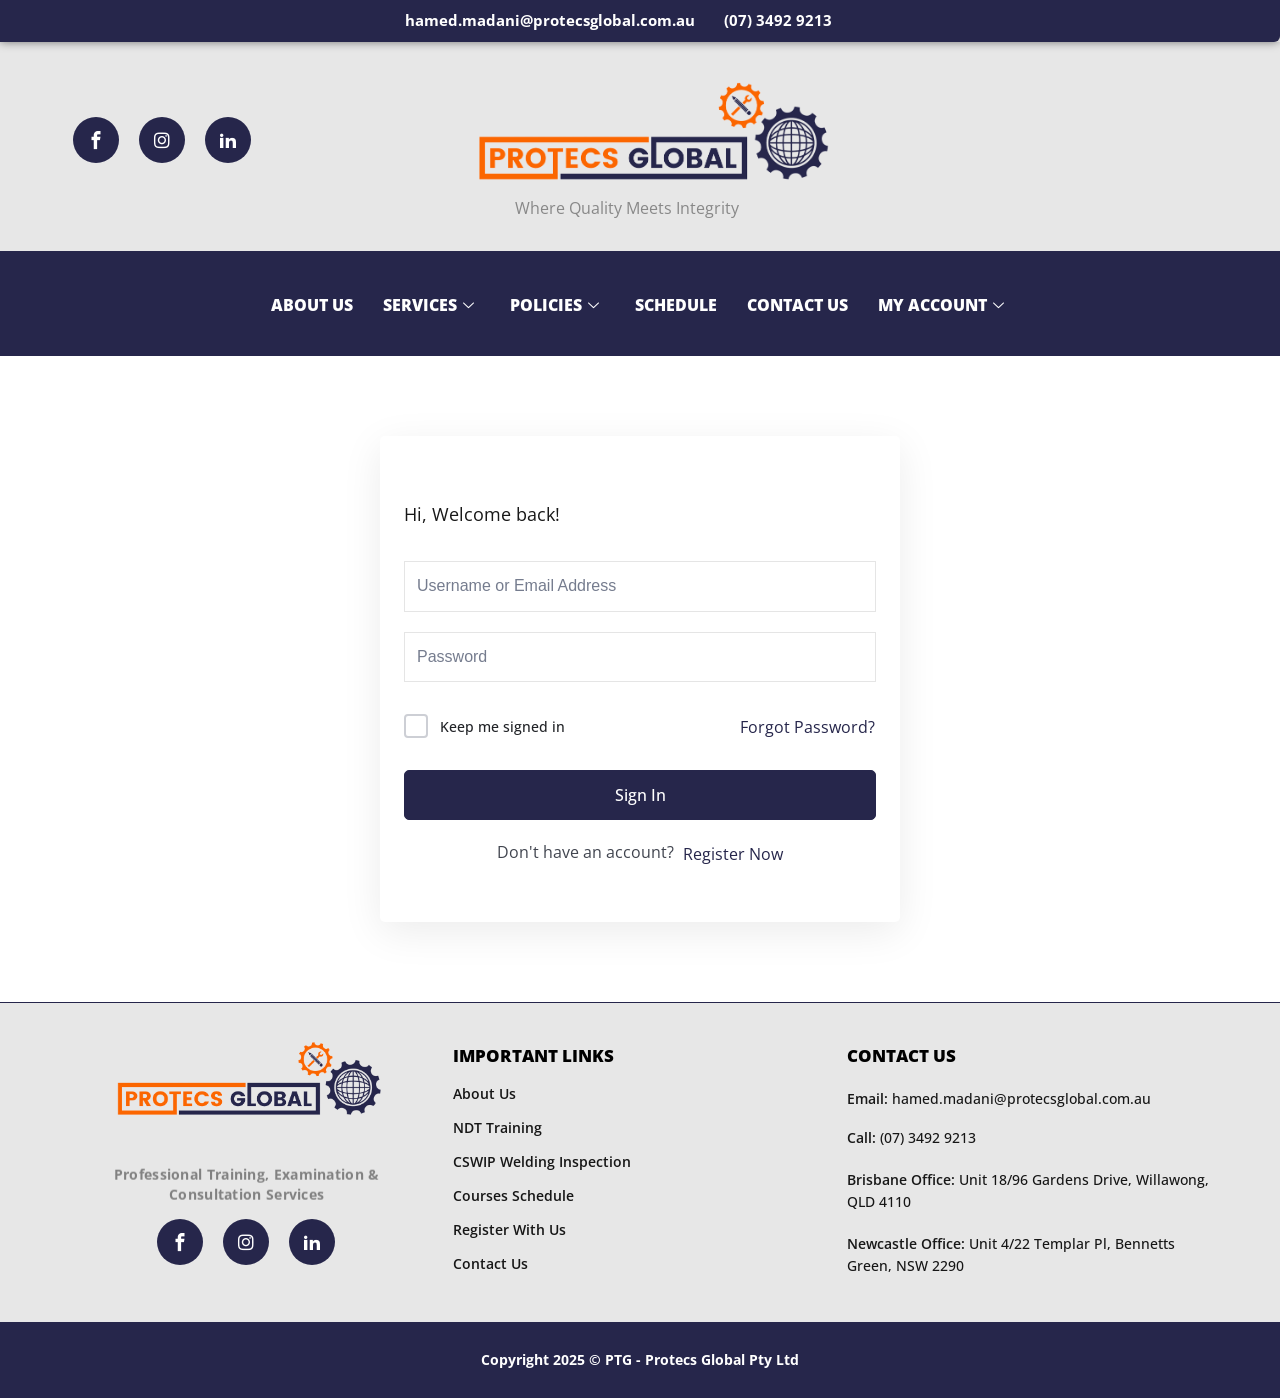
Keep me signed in (502, 726)
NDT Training (497, 1127)
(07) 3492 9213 (911, 1137)
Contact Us (797, 305)
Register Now (733, 854)
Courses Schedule (513, 1195)
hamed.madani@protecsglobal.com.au (999, 1098)
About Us (312, 305)
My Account (941, 305)
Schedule (676, 305)
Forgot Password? (807, 727)
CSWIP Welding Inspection (542, 1161)
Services (428, 305)
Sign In (640, 795)
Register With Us (509, 1229)
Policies (554, 305)
